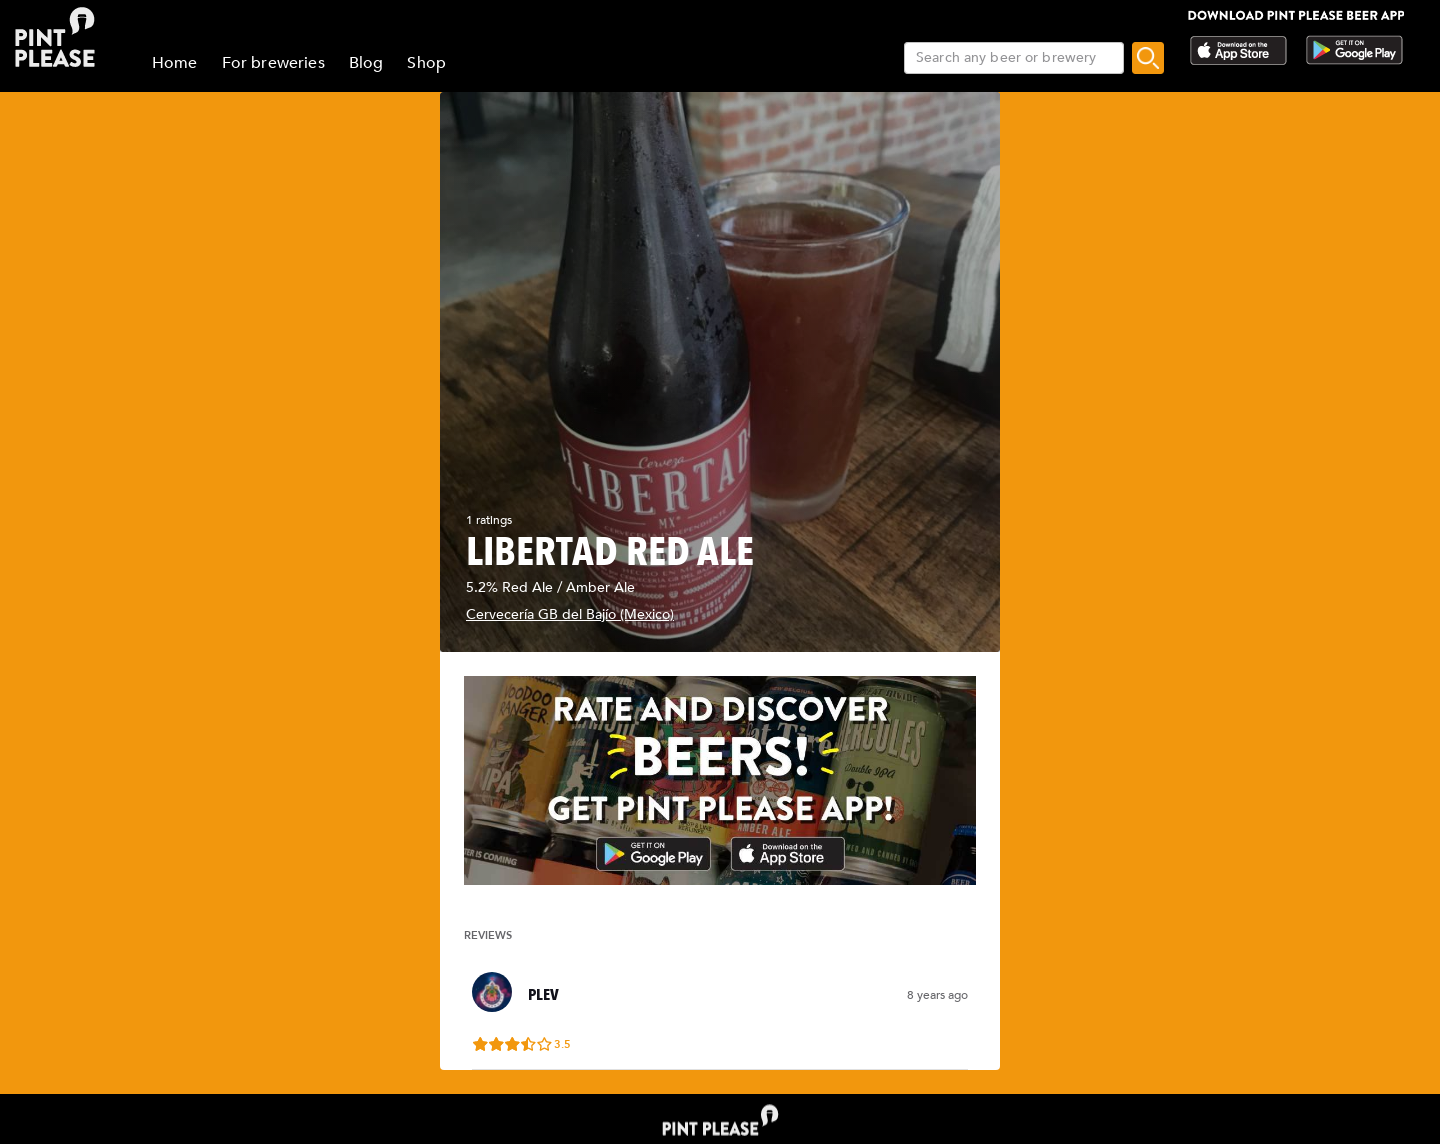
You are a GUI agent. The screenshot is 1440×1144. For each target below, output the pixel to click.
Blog (366, 63)
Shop (426, 63)
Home (175, 63)
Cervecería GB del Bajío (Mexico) (570, 614)
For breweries (273, 63)
